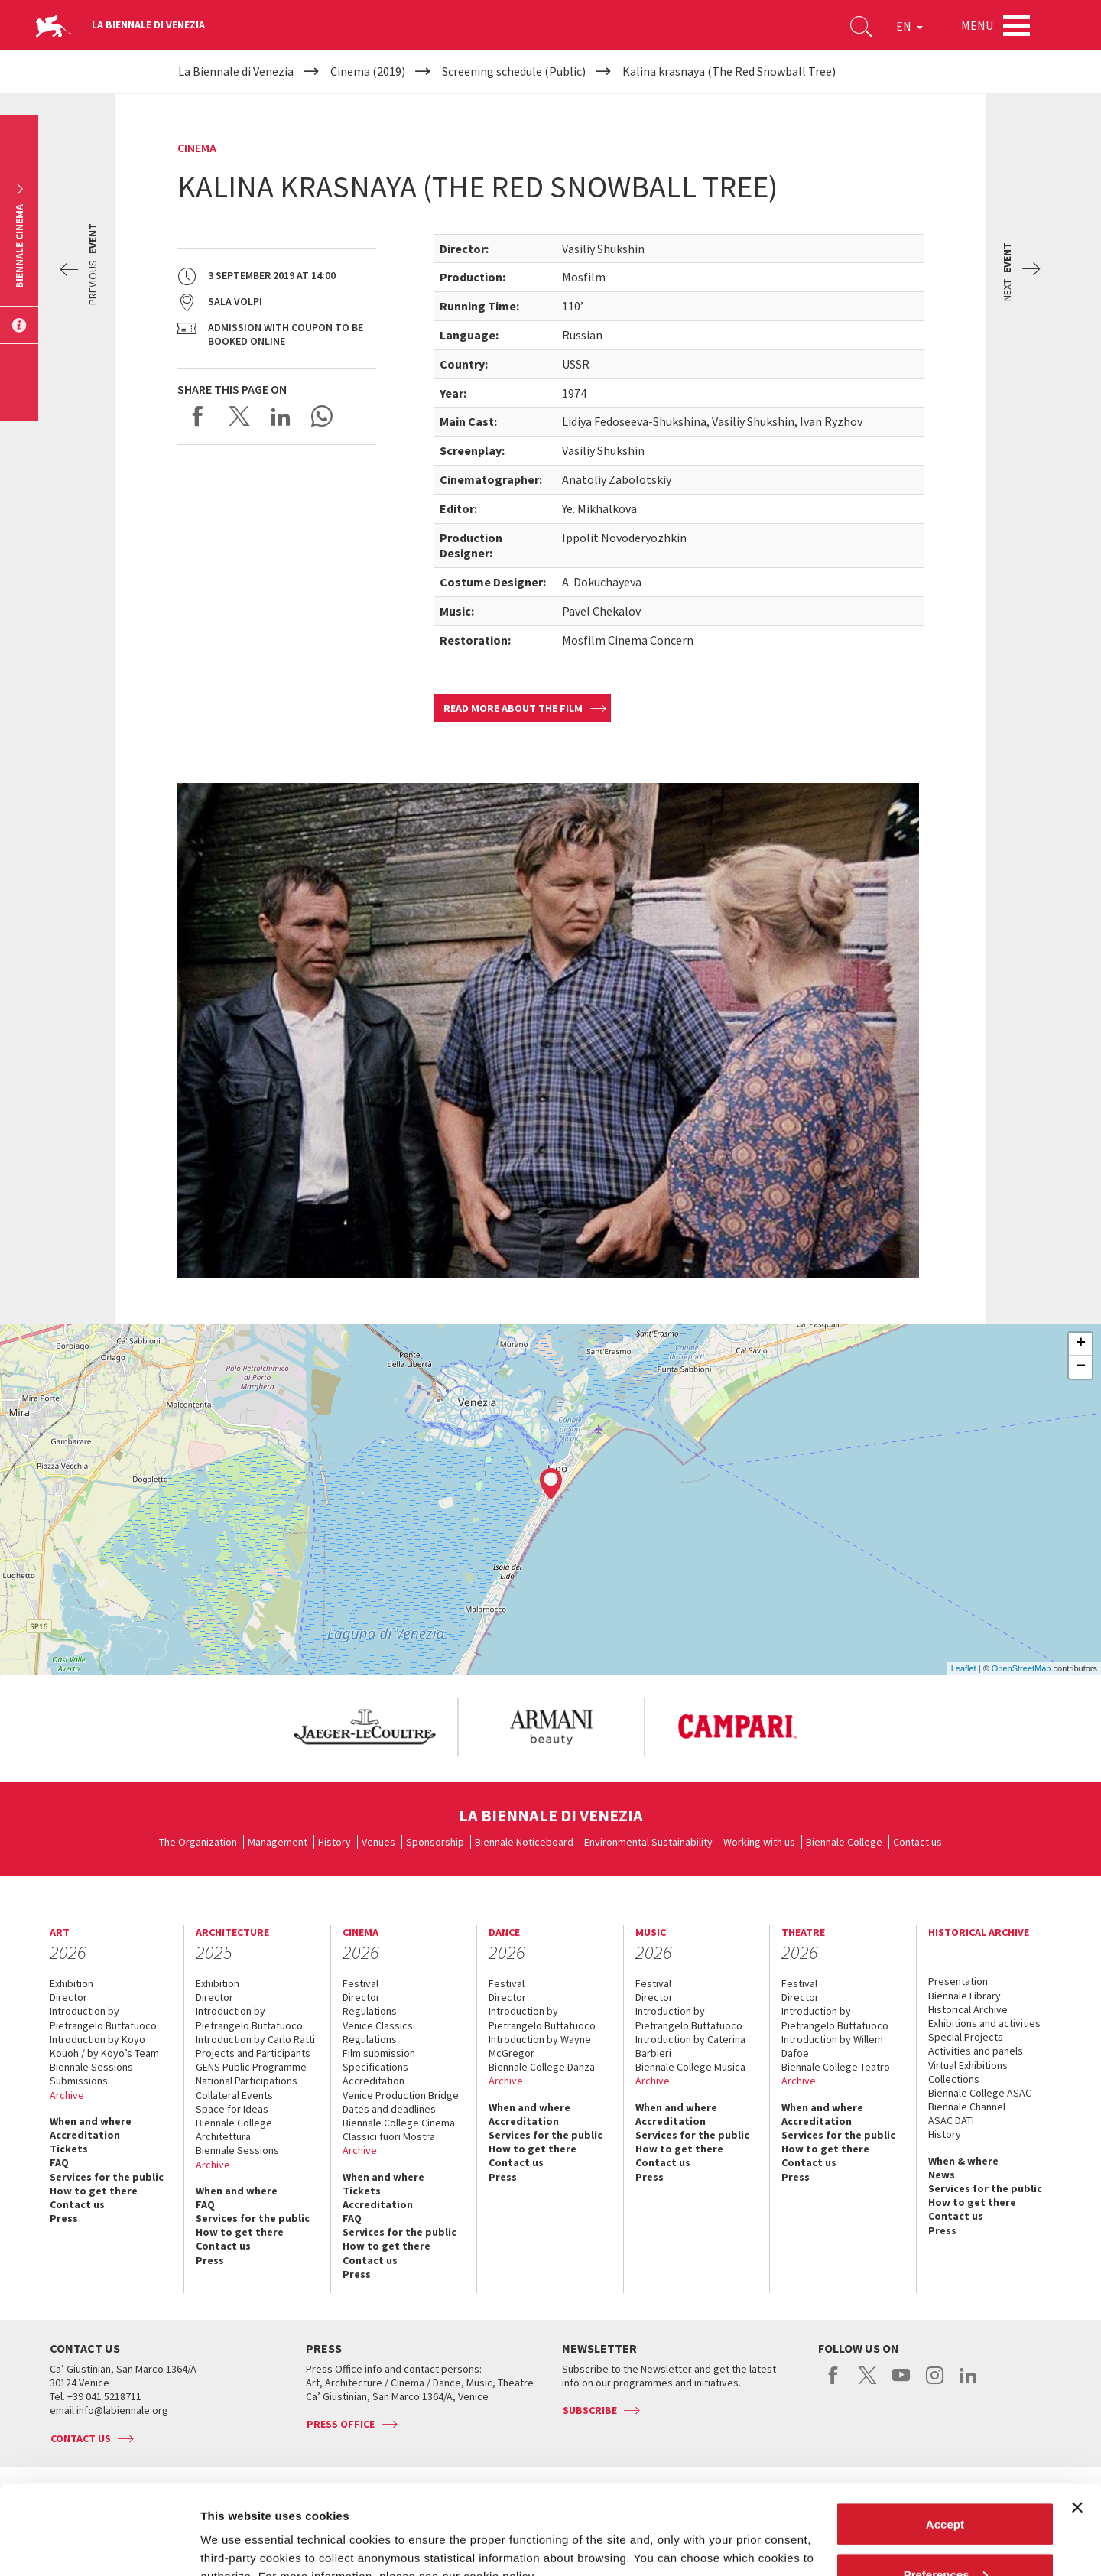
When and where (91, 2121)
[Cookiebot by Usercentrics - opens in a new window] (99, 2546)
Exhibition (71, 1983)
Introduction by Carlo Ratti (255, 2039)
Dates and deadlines (389, 2109)
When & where (963, 2161)
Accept (945, 2434)
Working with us (759, 1842)
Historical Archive (968, 2009)
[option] (364, 1727)
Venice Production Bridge (401, 2095)
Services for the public (107, 2177)
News (941, 2174)
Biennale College (844, 1842)
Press (64, 2218)
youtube (901, 2383)
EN (909, 26)
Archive (67, 2095)
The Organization (198, 1842)
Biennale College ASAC (979, 2093)
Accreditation (85, 2135)
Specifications (375, 2067)
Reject (944, 2535)
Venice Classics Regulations (378, 2032)
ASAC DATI (951, 2120)
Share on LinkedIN (280, 415)
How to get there (94, 2191)
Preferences (946, 2485)
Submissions (79, 2080)
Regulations (370, 2011)
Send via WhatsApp (321, 415)
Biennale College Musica (690, 2067)
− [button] (1081, 1367)
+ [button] (1081, 1344)
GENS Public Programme (251, 2067)
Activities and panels (975, 2051)
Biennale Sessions (91, 2067)
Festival (360, 1983)
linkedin (968, 2383)
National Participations (246, 2080)
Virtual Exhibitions (968, 2065)
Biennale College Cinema (399, 2122)
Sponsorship (435, 1842)
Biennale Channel (966, 2106)
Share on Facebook (198, 415)
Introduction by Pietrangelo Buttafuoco (103, 2018)
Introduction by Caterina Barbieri (690, 2046)
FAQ (59, 2162)
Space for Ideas (232, 2109)
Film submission (379, 2053)
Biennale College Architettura (234, 2129)
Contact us (917, 1842)
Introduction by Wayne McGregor (540, 2046)
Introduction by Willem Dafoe (832, 2046)
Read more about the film (513, 708)
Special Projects (965, 2037)
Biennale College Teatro (835, 2067)
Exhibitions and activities (984, 2023)
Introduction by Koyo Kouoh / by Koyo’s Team (104, 2046)
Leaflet (963, 1668)
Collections (953, 2079)
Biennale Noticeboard (524, 1842)
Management (277, 1842)
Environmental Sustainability (648, 1842)
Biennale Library (964, 1996)
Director (68, 1997)
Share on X (239, 415)
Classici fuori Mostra (389, 2136)
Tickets (69, 2148)
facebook (833, 2383)
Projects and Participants (253, 2053)
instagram (934, 2383)
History (334, 1842)
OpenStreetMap (1021, 1668)
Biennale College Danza (542, 2067)
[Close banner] (1077, 2418)
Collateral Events (234, 2095)
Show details (235, 2528)
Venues (378, 1842)
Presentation (958, 1981)
